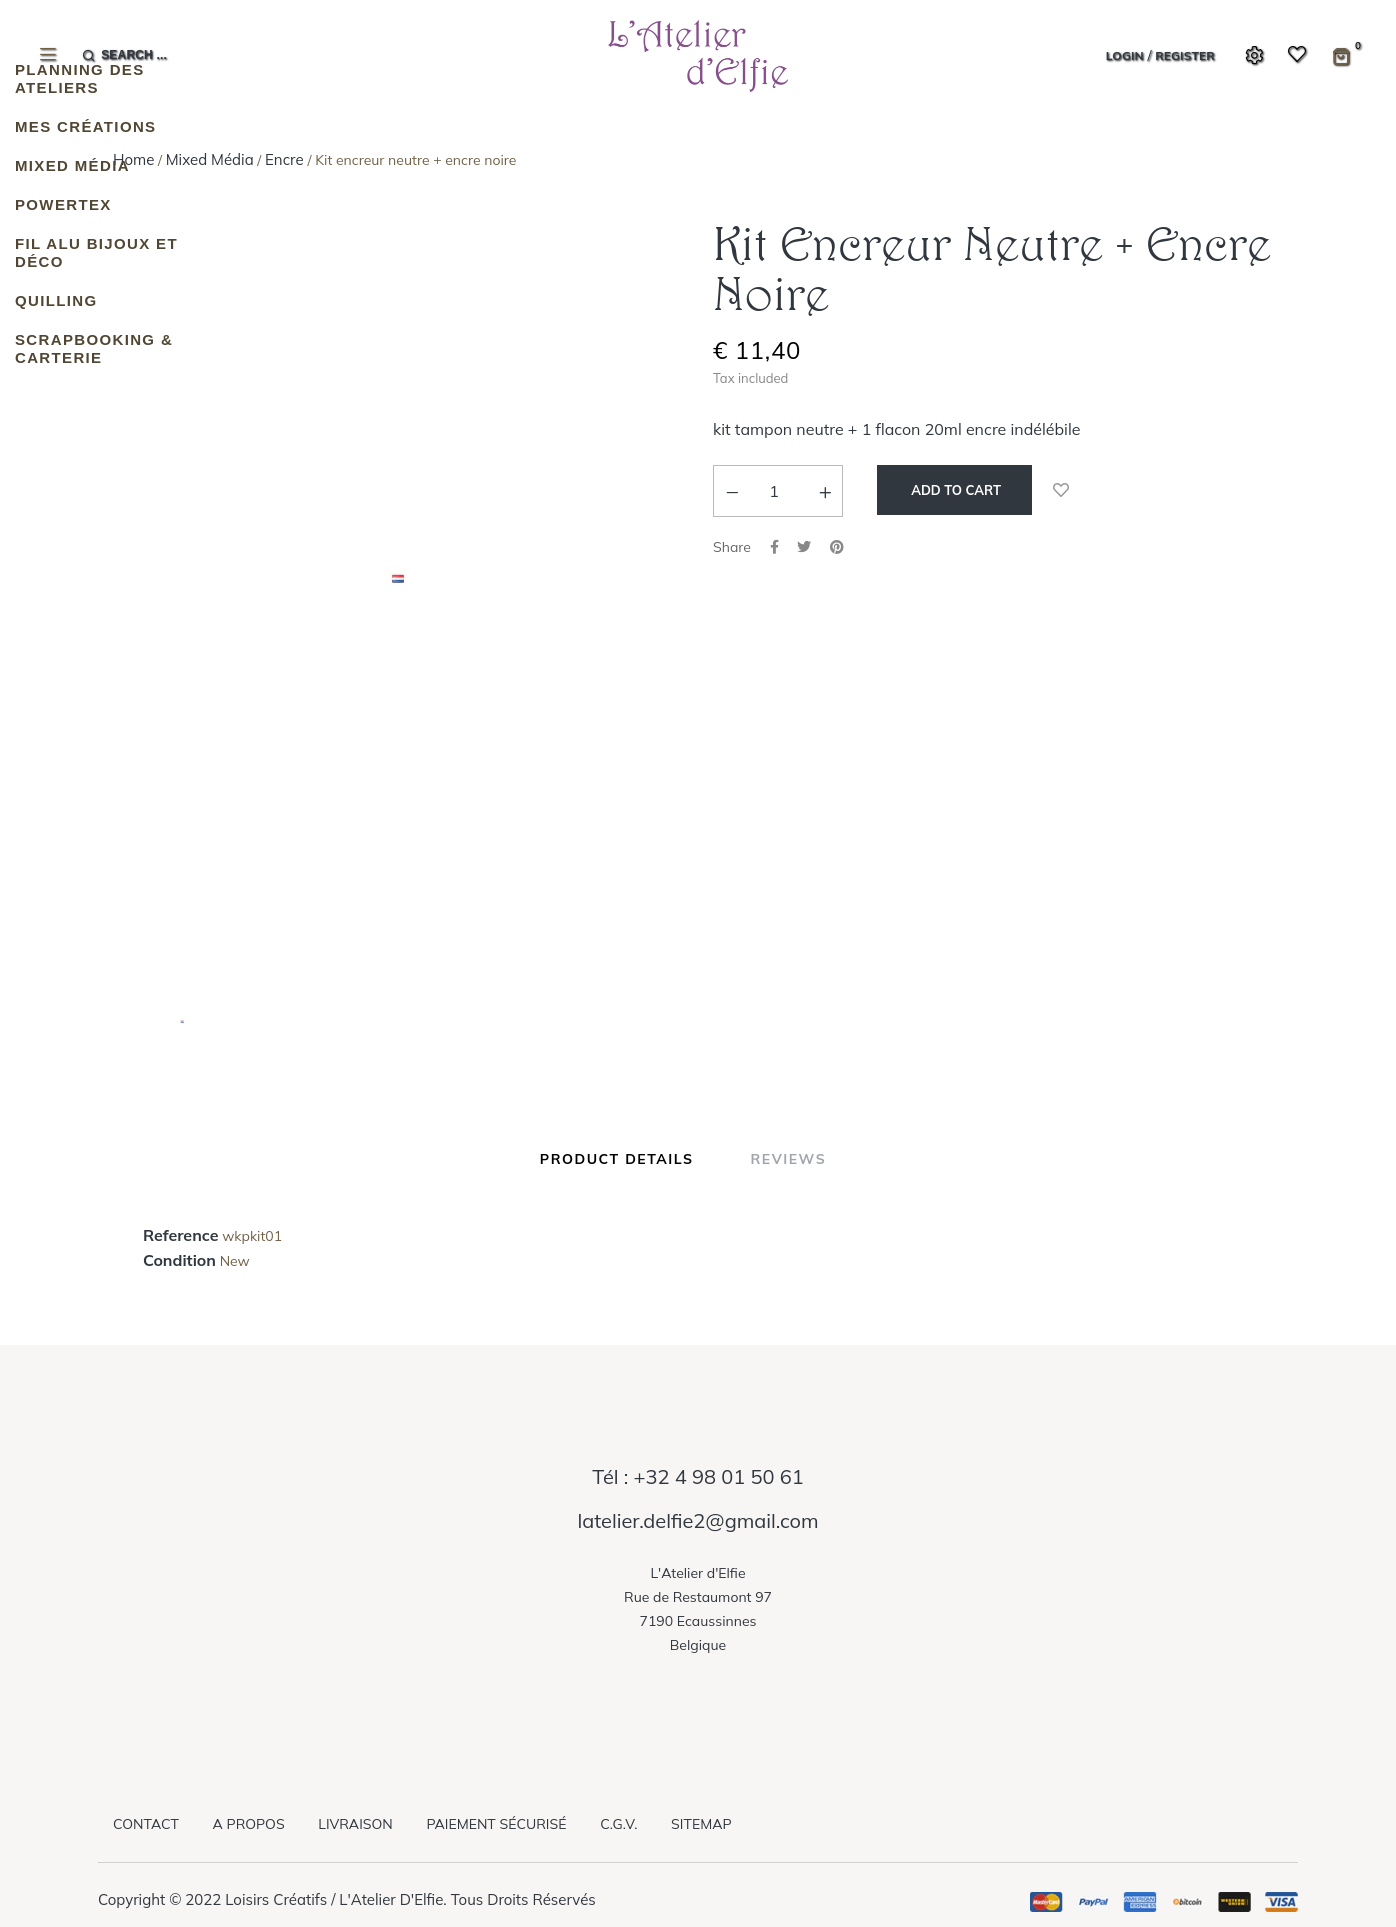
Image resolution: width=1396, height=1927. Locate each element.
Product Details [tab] (617, 1159)
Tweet (804, 547)
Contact (146, 1824)
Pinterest (837, 547)
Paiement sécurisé (496, 1824)
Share (774, 547)
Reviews (788, 1159)
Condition (179, 1261)
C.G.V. (618, 1824)
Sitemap (701, 1824)
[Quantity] (774, 491)
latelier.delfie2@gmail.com (697, 1521)
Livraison (355, 1824)
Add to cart (954, 490)
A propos (249, 1824)
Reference (180, 1236)
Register (1185, 55)
